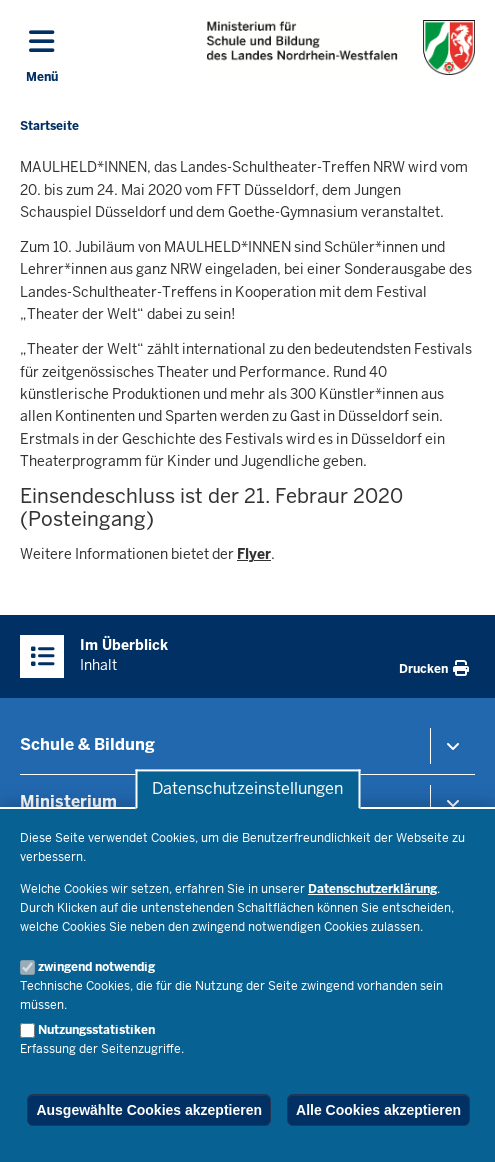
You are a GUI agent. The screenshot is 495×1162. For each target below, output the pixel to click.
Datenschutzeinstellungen (247, 789)
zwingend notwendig (96, 967)
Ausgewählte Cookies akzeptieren (149, 1110)
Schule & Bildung (87, 744)
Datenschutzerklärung (372, 889)
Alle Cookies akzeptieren (378, 1110)
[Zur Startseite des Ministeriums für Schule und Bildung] (341, 47)
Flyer (254, 554)
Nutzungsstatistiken (96, 1030)
